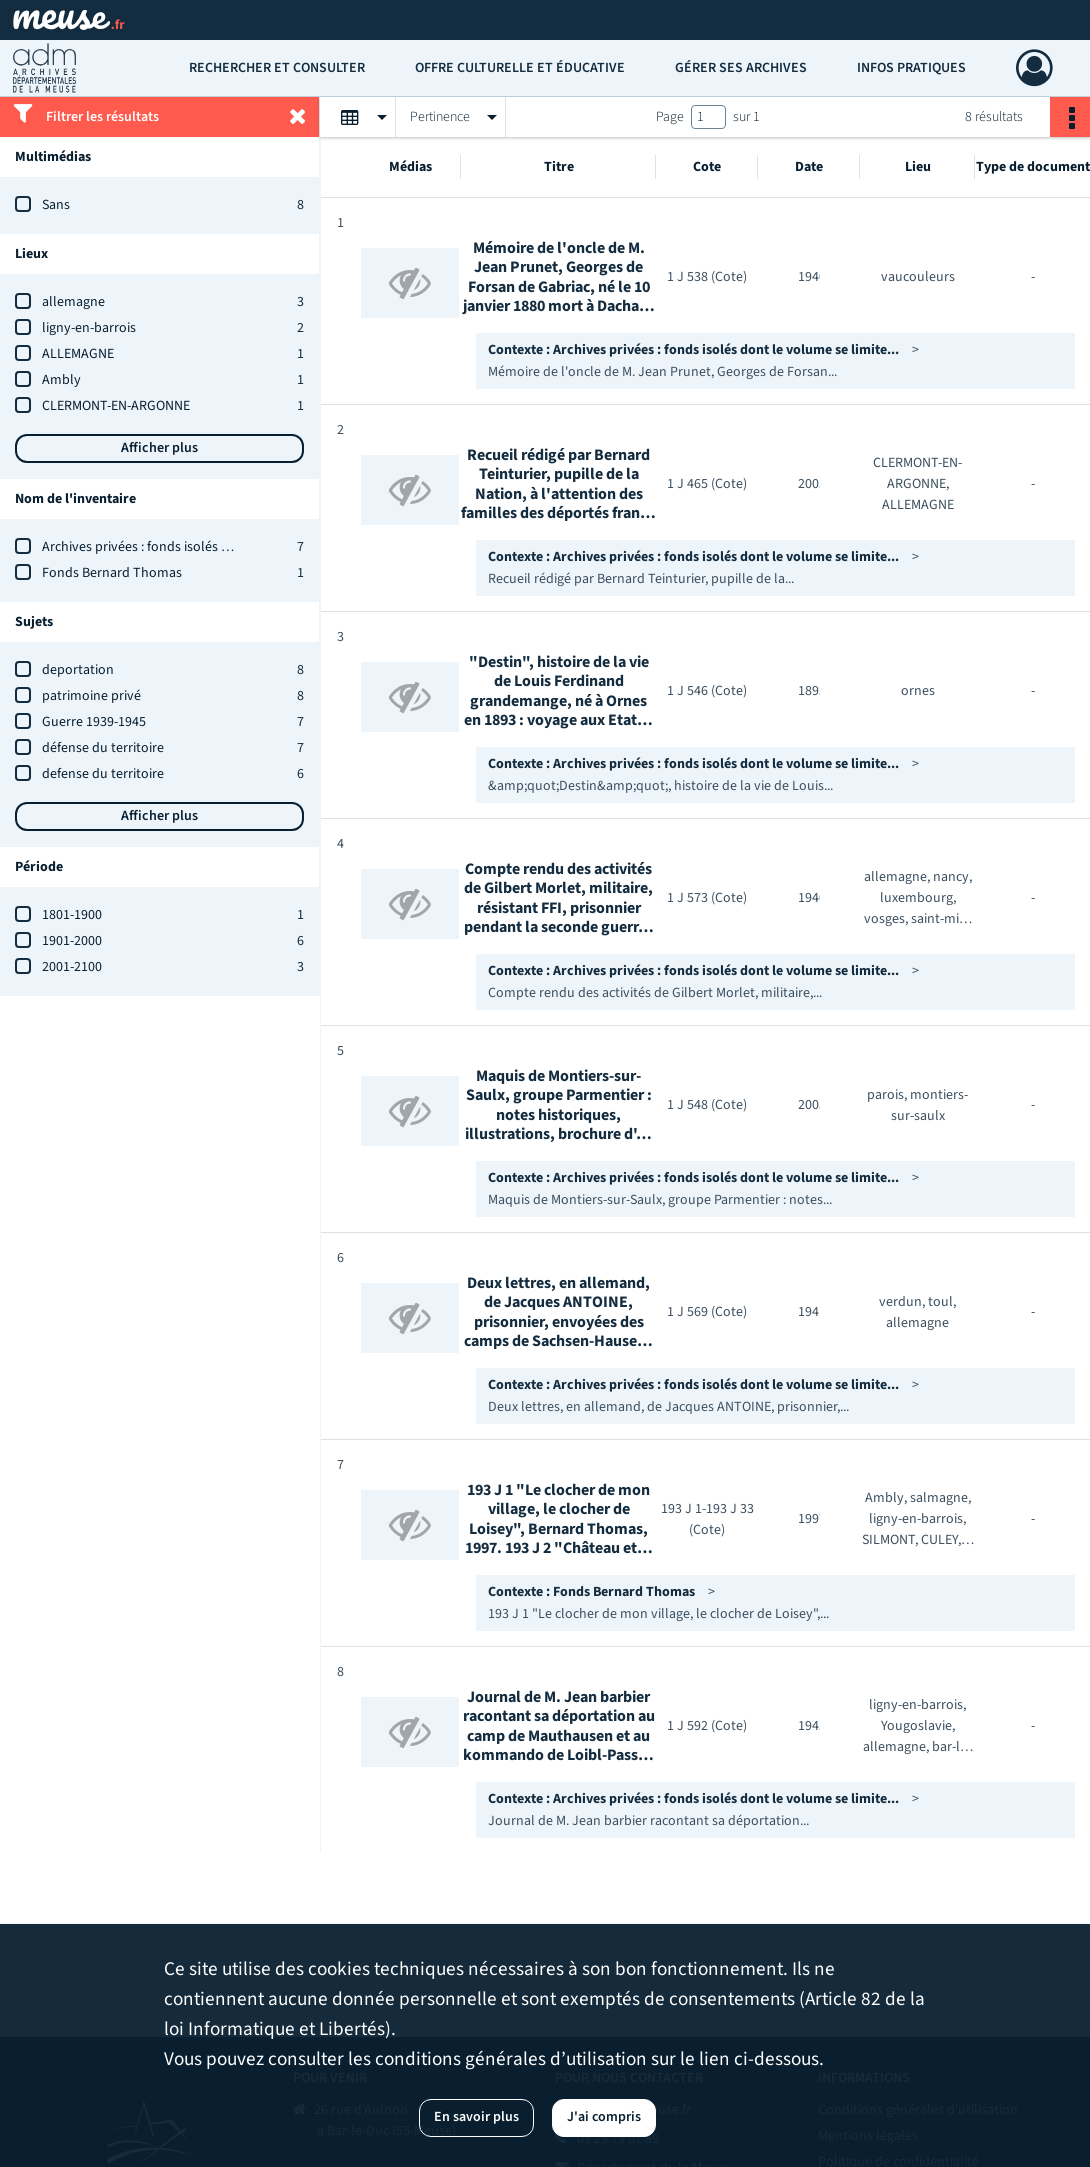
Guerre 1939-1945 (94, 722)
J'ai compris (604, 2117)
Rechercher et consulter (277, 68)
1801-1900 (72, 915)
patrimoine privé (91, 696)
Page (670, 117)
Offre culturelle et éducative (520, 68)
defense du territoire (103, 774)
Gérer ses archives (741, 68)
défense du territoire (103, 748)
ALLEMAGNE (78, 354)
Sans (56, 205)
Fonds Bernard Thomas (112, 573)
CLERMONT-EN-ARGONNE (116, 406)
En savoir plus (476, 2117)
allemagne (73, 302)
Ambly (61, 380)
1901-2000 (72, 941)
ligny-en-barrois (89, 328)
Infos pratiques (911, 68)
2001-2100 (72, 967)
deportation (78, 670)
